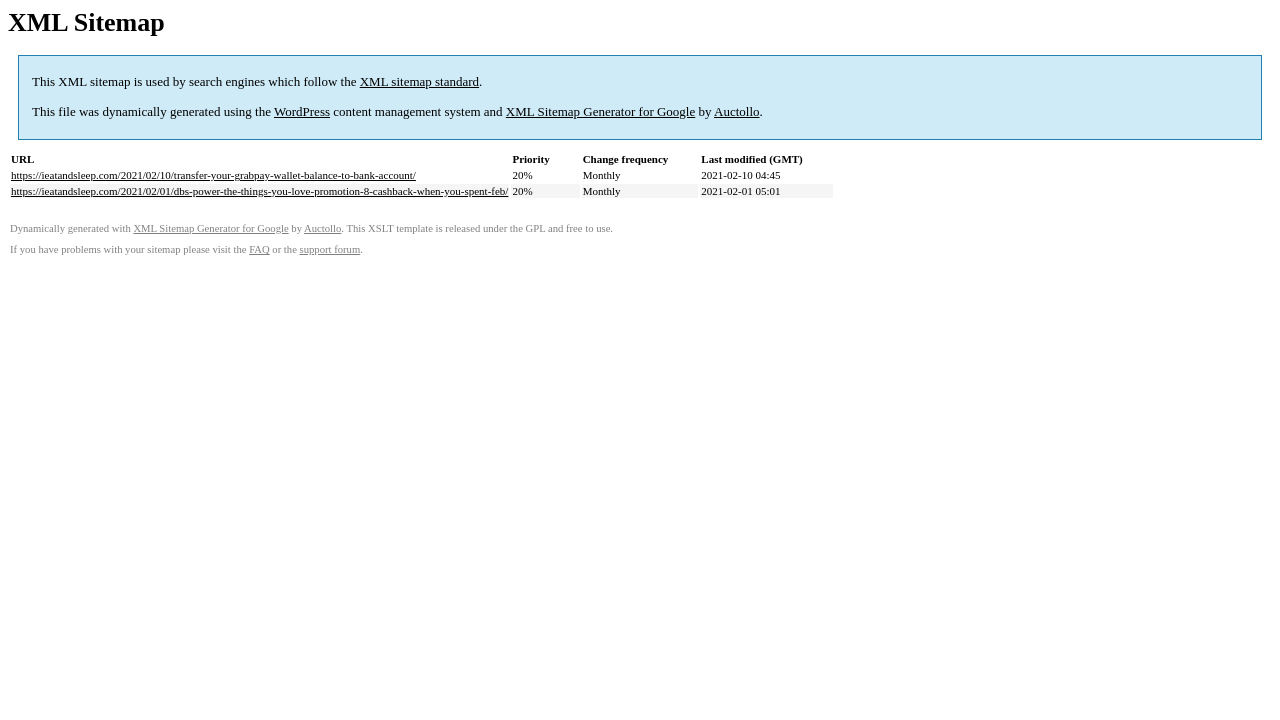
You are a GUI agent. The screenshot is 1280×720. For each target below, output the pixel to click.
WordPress (302, 111)
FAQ (259, 249)
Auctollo (737, 111)
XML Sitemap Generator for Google (600, 111)
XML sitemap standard (419, 81)
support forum (330, 249)
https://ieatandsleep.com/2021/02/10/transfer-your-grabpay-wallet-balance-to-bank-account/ (213, 175)
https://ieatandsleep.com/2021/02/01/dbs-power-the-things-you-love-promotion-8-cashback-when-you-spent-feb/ (259, 191)
